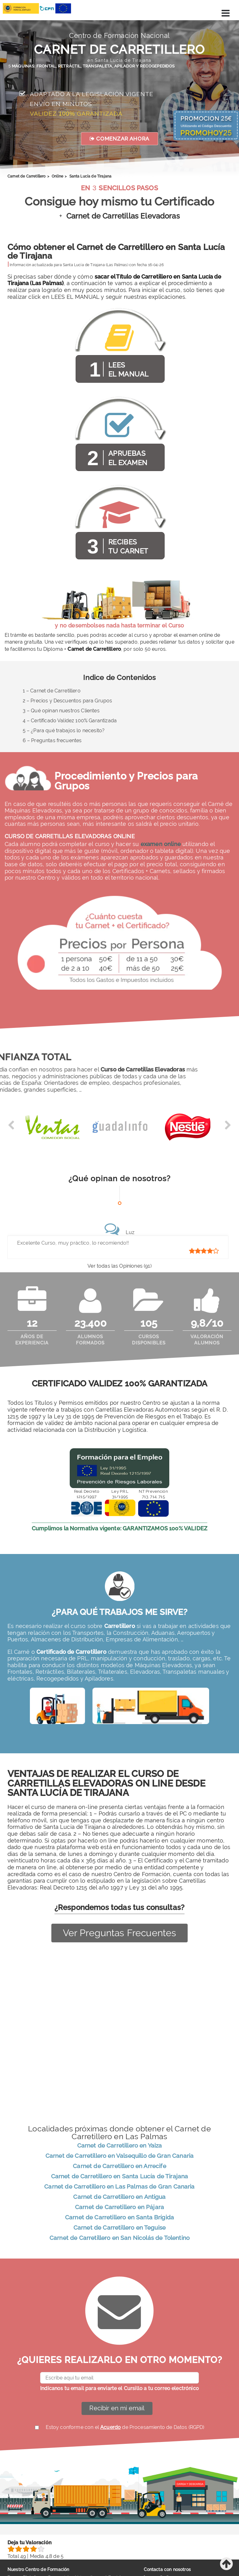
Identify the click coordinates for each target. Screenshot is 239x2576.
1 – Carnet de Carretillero (52, 691)
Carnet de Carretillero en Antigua (119, 2197)
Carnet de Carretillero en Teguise (119, 2228)
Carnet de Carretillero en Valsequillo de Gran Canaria (119, 2156)
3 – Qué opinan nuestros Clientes (61, 711)
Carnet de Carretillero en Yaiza (119, 2146)
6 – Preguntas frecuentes (52, 740)
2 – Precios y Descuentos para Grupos (67, 701)
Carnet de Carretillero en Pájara (119, 2207)
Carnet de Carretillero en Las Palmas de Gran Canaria (119, 2187)
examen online (161, 844)
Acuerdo (110, 2428)
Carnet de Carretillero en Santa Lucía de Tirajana (119, 2177)
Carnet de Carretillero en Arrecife (119, 2166)
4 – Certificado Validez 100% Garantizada (70, 721)
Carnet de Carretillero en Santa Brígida (119, 2218)
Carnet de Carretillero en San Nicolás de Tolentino (119, 2238)
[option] (52, 1130)
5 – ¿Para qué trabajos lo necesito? (64, 730)
